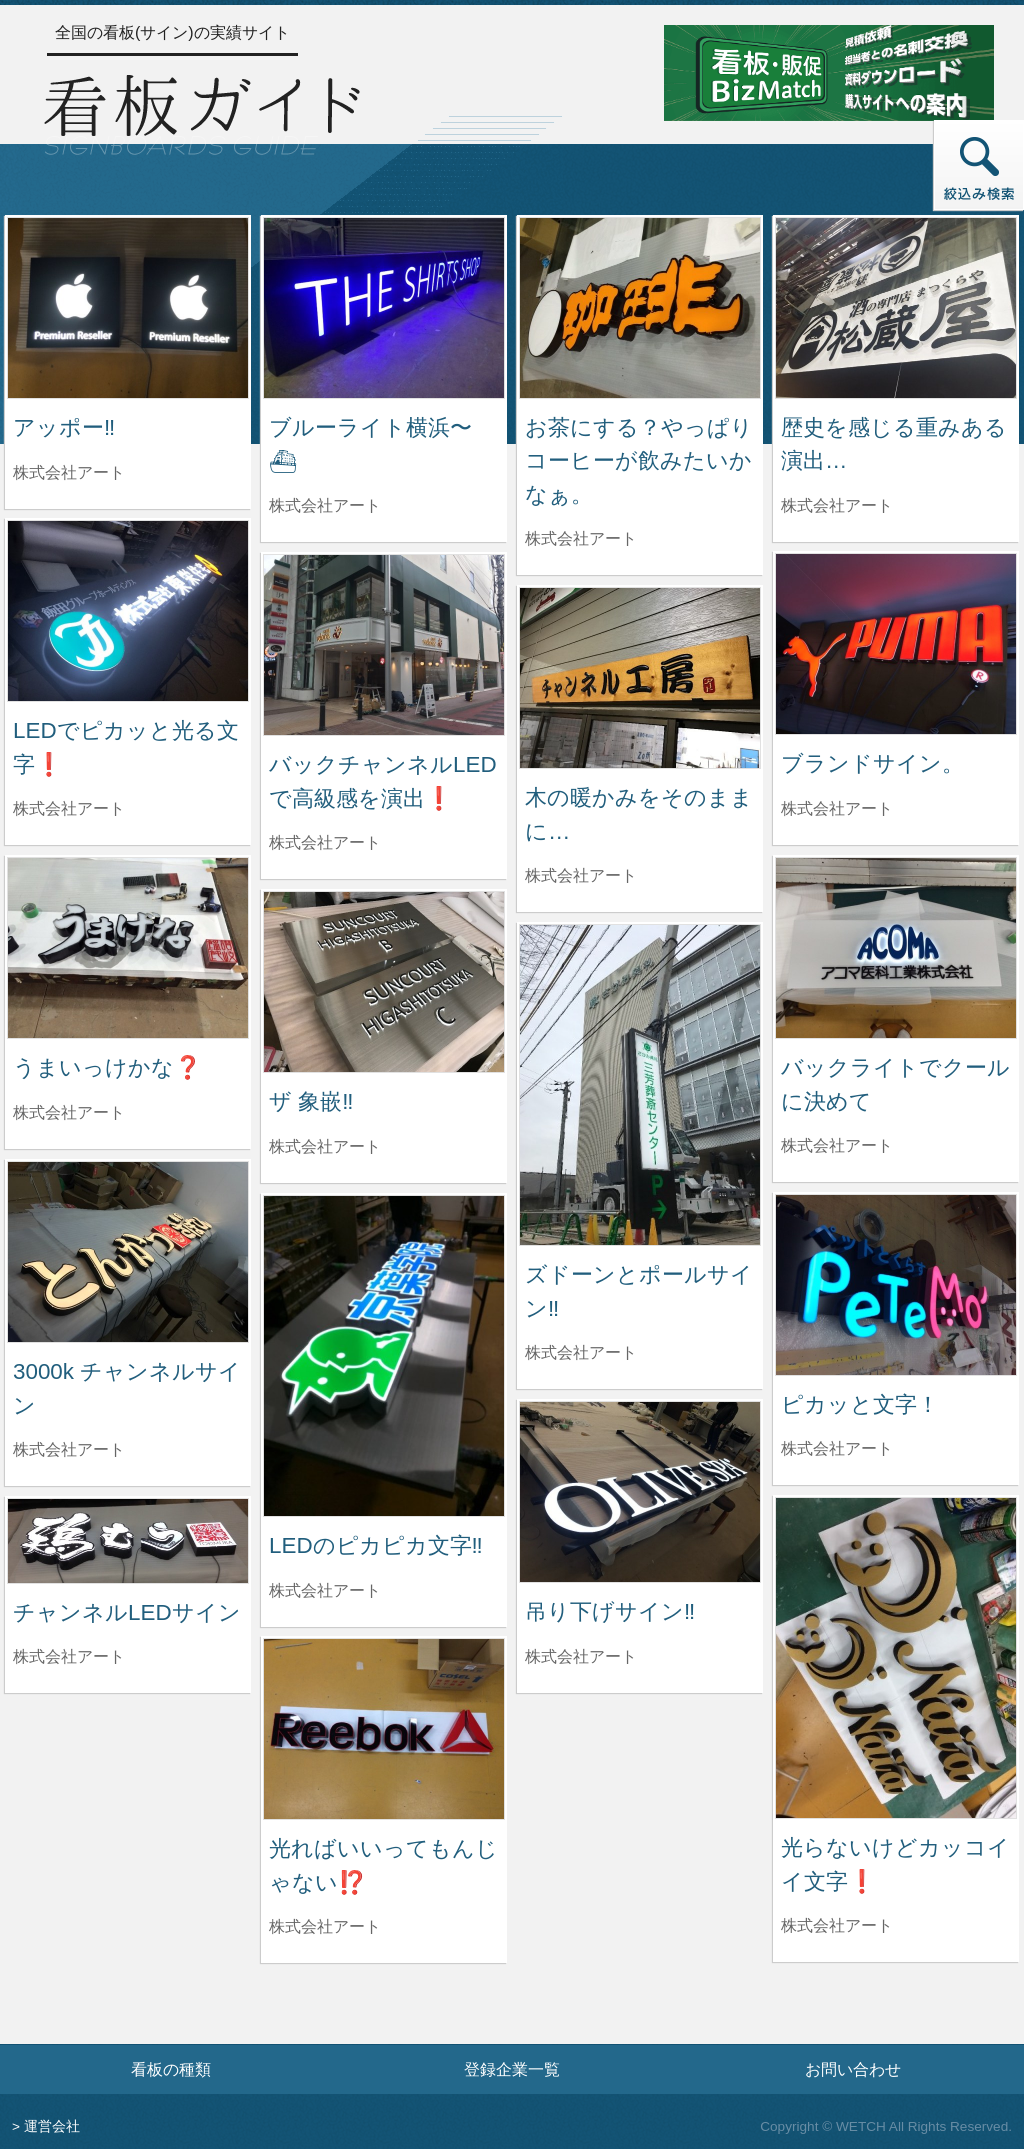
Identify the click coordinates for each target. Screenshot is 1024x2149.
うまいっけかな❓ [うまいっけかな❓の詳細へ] (107, 1067)
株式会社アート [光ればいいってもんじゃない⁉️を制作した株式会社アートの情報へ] (325, 1926)
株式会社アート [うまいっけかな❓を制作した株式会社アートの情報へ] (69, 1112)
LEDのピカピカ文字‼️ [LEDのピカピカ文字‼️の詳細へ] (376, 1545)
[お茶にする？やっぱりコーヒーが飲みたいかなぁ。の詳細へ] (640, 306)
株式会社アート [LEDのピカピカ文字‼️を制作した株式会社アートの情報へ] (325, 1590)
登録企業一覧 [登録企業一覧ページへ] (512, 2069)
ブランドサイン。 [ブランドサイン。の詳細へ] (872, 763)
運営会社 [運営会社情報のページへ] (52, 2126)
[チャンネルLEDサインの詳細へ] (128, 1539)
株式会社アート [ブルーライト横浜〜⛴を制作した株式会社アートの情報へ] (325, 505)
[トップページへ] (202, 112)
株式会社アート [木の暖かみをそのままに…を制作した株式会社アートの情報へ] (581, 875)
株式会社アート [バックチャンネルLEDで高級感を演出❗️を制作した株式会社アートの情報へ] (325, 842)
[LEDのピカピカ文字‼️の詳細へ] (384, 1354)
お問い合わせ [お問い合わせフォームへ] (853, 2069)
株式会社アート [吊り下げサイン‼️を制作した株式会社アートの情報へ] (581, 1656)
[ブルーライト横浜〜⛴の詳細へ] (384, 306)
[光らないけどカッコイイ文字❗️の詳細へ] (896, 1656)
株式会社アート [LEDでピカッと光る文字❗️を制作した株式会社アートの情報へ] (69, 808)
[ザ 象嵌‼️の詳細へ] (384, 980)
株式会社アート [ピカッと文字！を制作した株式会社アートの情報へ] (837, 1448)
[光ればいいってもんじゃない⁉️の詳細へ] (384, 1727)
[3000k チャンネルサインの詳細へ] (128, 1250)
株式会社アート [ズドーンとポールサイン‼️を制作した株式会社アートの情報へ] (581, 1352)
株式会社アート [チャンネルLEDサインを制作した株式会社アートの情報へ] (69, 1656)
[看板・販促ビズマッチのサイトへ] (829, 71)
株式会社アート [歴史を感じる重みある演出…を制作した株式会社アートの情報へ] (837, 505)
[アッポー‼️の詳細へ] (128, 306)
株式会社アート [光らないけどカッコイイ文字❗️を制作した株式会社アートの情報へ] (837, 1925)
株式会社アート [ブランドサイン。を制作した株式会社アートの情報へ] (837, 808)
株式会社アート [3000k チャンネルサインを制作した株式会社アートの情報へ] (69, 1449)
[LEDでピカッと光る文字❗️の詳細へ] (128, 609)
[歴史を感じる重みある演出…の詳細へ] (896, 306)
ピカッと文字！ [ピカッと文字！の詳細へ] (860, 1404)
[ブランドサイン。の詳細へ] (896, 642)
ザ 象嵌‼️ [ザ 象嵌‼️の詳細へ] (311, 1101)
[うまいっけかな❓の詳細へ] (128, 946)
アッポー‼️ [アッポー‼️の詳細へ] (64, 427)
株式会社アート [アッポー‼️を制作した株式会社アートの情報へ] (69, 472)
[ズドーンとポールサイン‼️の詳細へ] (640, 1083)
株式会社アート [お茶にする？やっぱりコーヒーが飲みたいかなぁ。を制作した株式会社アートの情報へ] (581, 538)
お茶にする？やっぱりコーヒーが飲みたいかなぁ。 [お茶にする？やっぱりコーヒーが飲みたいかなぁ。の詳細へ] (639, 461)
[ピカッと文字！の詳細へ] (896, 1283)
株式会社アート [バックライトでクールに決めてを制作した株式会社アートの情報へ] (837, 1145)
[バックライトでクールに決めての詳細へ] (896, 946)
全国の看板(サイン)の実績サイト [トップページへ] (172, 32)
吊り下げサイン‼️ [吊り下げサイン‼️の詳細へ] (610, 1611)
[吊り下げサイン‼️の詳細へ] (640, 1490)
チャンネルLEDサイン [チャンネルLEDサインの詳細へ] (127, 1612)
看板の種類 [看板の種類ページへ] (171, 2069)
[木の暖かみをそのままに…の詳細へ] (640, 676)
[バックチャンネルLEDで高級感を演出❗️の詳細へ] (384, 643)
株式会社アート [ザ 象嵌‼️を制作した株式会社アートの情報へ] (325, 1146)
